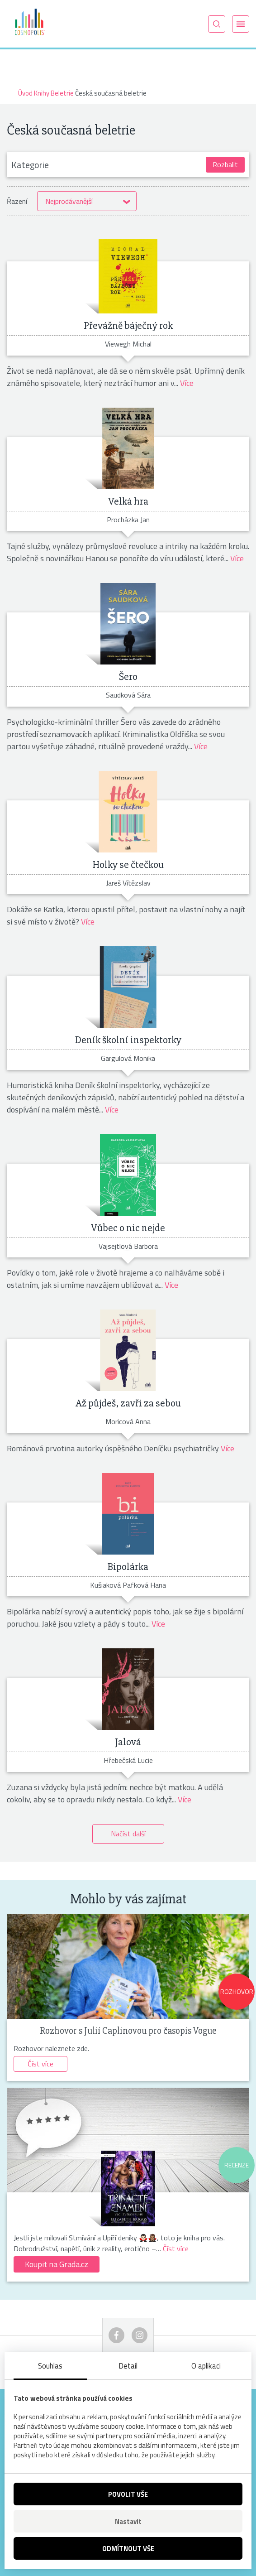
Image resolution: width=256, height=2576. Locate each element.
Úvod (25, 93)
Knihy (41, 93)
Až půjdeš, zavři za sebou (128, 1403)
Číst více (40, 2063)
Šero (128, 676)
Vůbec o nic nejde (128, 1228)
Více (187, 383)
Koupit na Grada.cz (56, 2264)
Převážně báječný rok (128, 325)
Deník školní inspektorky (128, 1040)
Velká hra (128, 501)
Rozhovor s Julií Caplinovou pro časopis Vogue (128, 2031)
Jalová (128, 1742)
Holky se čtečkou (128, 864)
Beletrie (62, 93)
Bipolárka (128, 1566)
